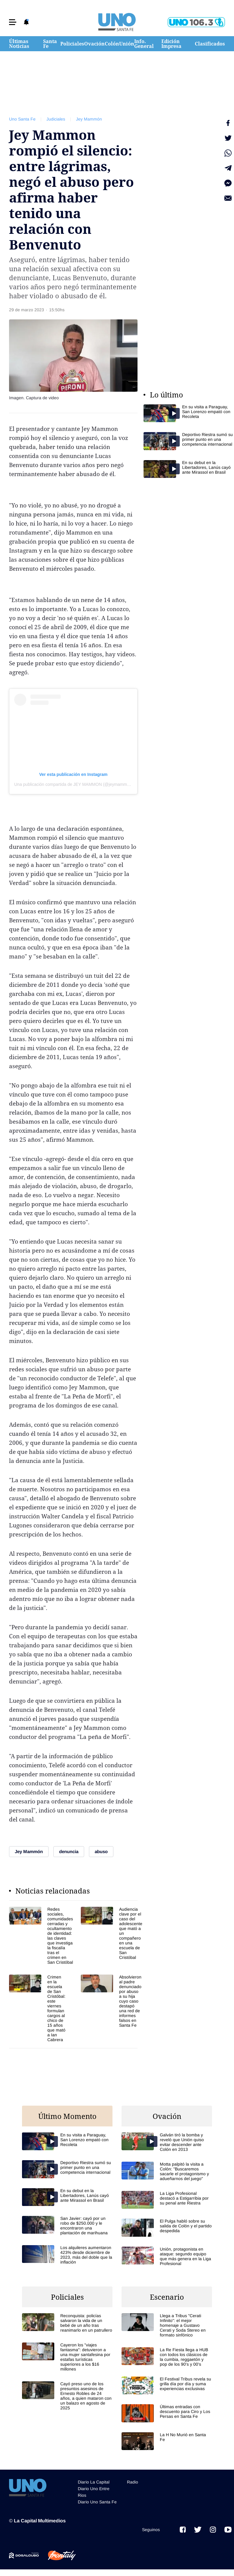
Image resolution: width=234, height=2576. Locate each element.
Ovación (94, 43)
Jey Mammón (89, 119)
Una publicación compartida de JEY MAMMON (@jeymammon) (73, 784)
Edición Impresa (171, 44)
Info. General (144, 44)
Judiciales (55, 119)
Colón (112, 43)
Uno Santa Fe (22, 119)
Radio (132, 2482)
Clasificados (210, 43)
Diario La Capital (93, 2482)
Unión (126, 43)
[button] (12, 22)
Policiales (72, 43)
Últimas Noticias (19, 44)
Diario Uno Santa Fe (97, 2501)
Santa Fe (50, 44)
